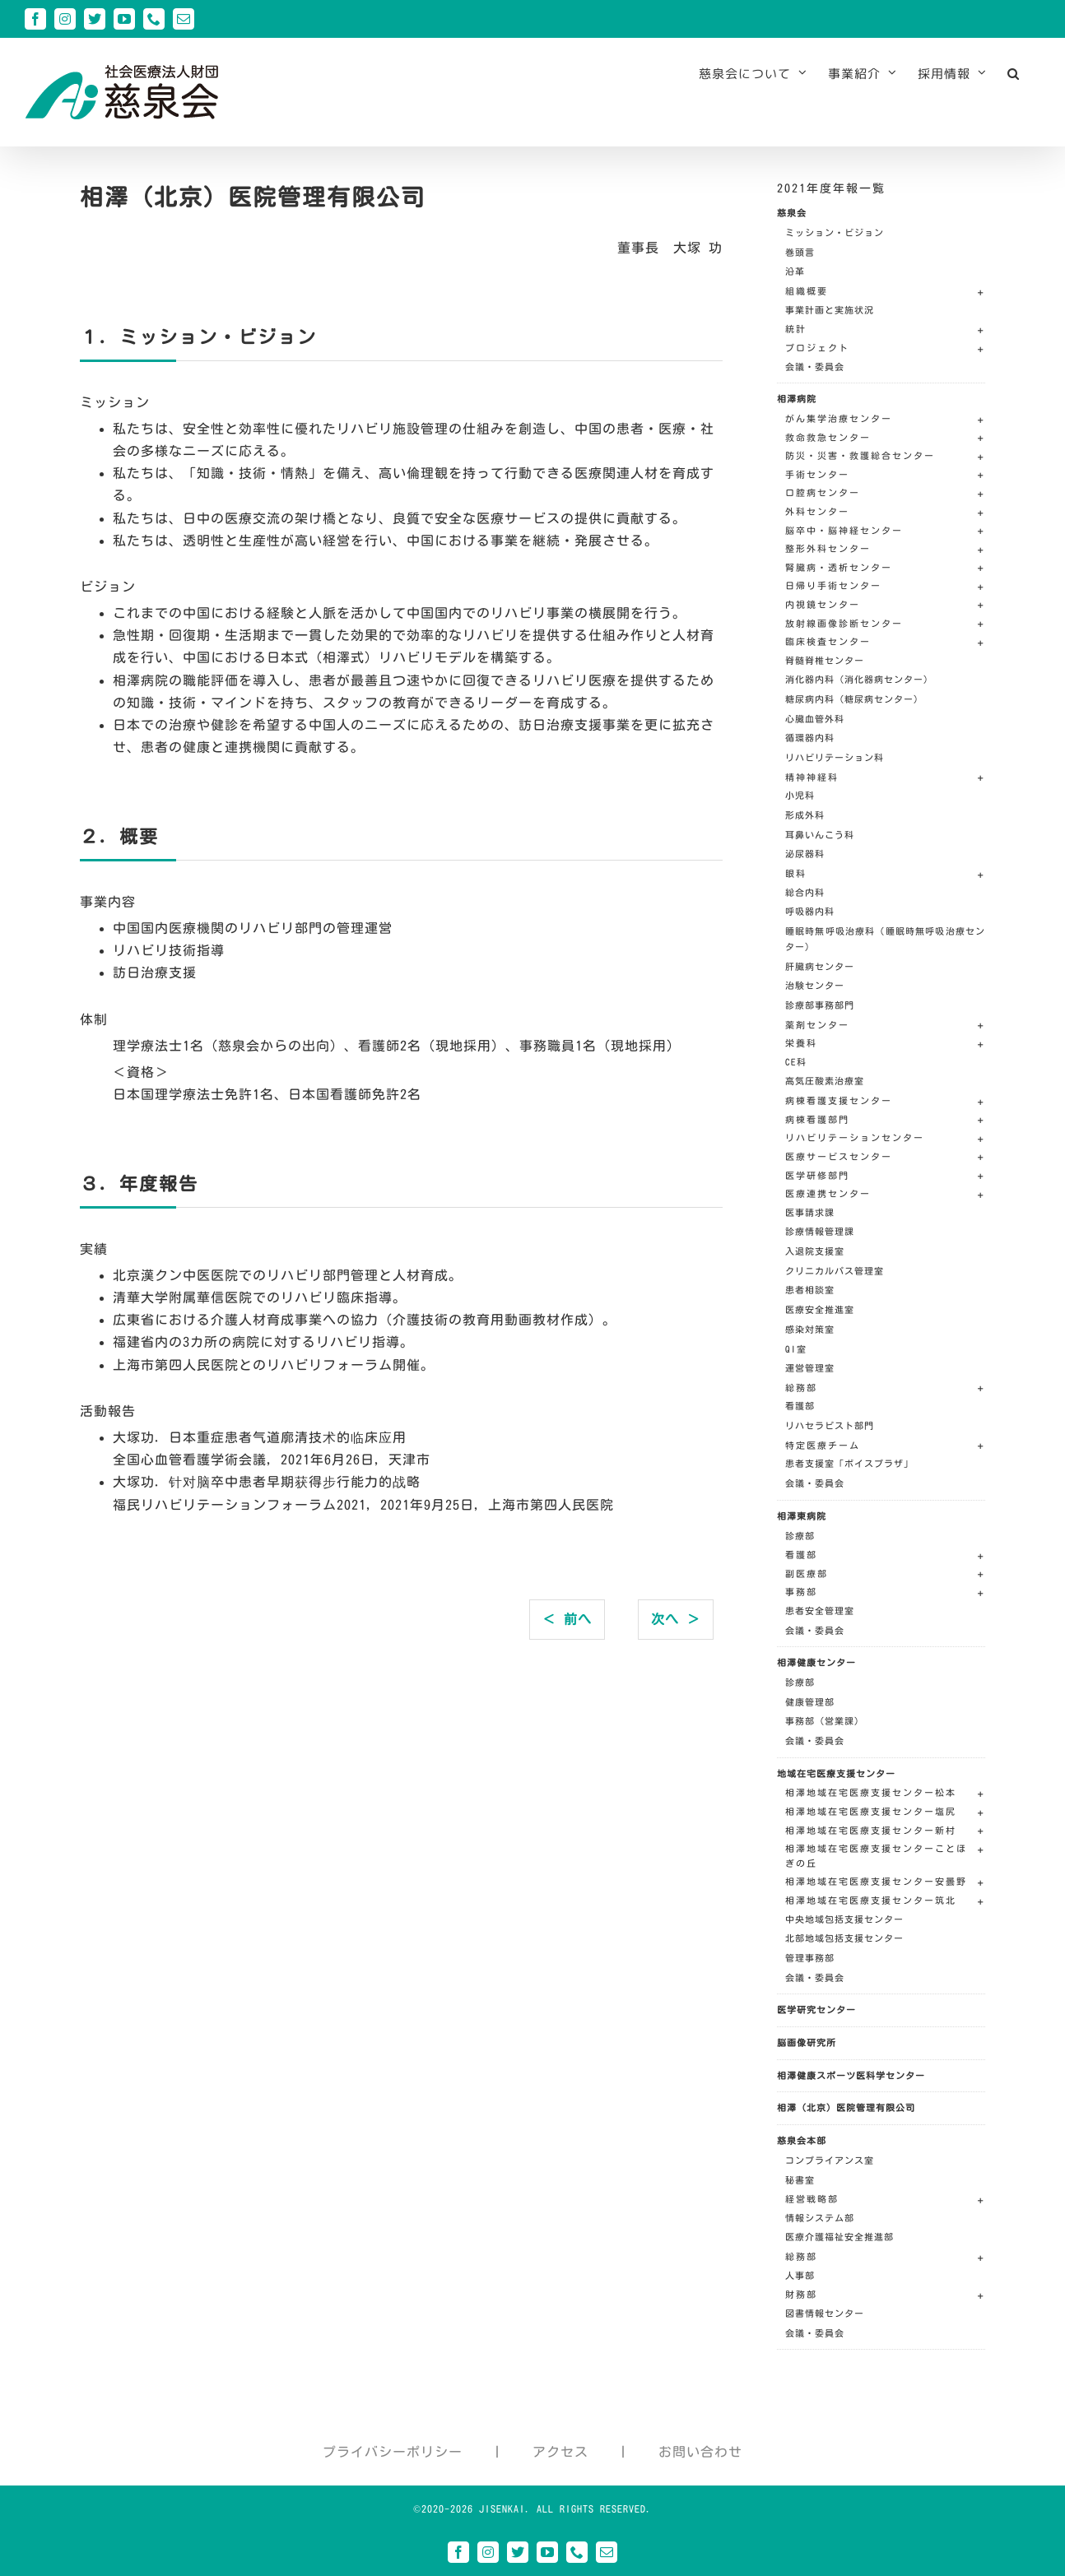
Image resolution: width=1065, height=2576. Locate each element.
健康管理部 (810, 1701)
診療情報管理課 (819, 1231)
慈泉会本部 (801, 2140)
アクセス (560, 2451)
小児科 (800, 795)
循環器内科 (810, 737)
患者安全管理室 (819, 1610)
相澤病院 (796, 398)
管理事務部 (810, 1957)
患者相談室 (810, 1289)
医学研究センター (816, 2009)
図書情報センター (824, 2313)
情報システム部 (819, 2217)
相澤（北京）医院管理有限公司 (846, 2107)
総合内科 (805, 892)
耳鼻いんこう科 (819, 834)
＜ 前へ (567, 1619)
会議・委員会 (814, 366)
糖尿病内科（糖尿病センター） (854, 698)
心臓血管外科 (814, 718)
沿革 (795, 271)
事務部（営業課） (824, 1720)
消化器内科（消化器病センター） (859, 679)
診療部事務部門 (819, 1005)
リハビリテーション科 (834, 757)
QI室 (796, 1348)
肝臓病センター (819, 966)
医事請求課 (810, 1212)
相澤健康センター (816, 1662)
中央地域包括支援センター (844, 1919)
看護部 (800, 1405)
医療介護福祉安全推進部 (839, 2236)
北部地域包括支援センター (844, 1937)
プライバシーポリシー (393, 2451)
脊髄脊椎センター (824, 660)
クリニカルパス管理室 (834, 1270)
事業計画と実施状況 (829, 309)
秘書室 (800, 2179)
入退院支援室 (814, 1251)
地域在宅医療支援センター (836, 1773)
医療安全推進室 (819, 1309)
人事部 (800, 2275)
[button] (1013, 73)
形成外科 (805, 814)
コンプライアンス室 (829, 2160)
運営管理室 (810, 1367)
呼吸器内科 (810, 911)
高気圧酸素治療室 (824, 1080)
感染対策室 (810, 1329)
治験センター (814, 985)
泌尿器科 (805, 853)
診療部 (800, 1535)
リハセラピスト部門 (829, 1425)
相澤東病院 (801, 1515)
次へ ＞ (675, 1619)
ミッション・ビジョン (834, 232)
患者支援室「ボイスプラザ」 (849, 1463)
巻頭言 (800, 252)
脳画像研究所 (806, 2042)
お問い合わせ (700, 2451)
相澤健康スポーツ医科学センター (851, 2075)
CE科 (796, 1061)
